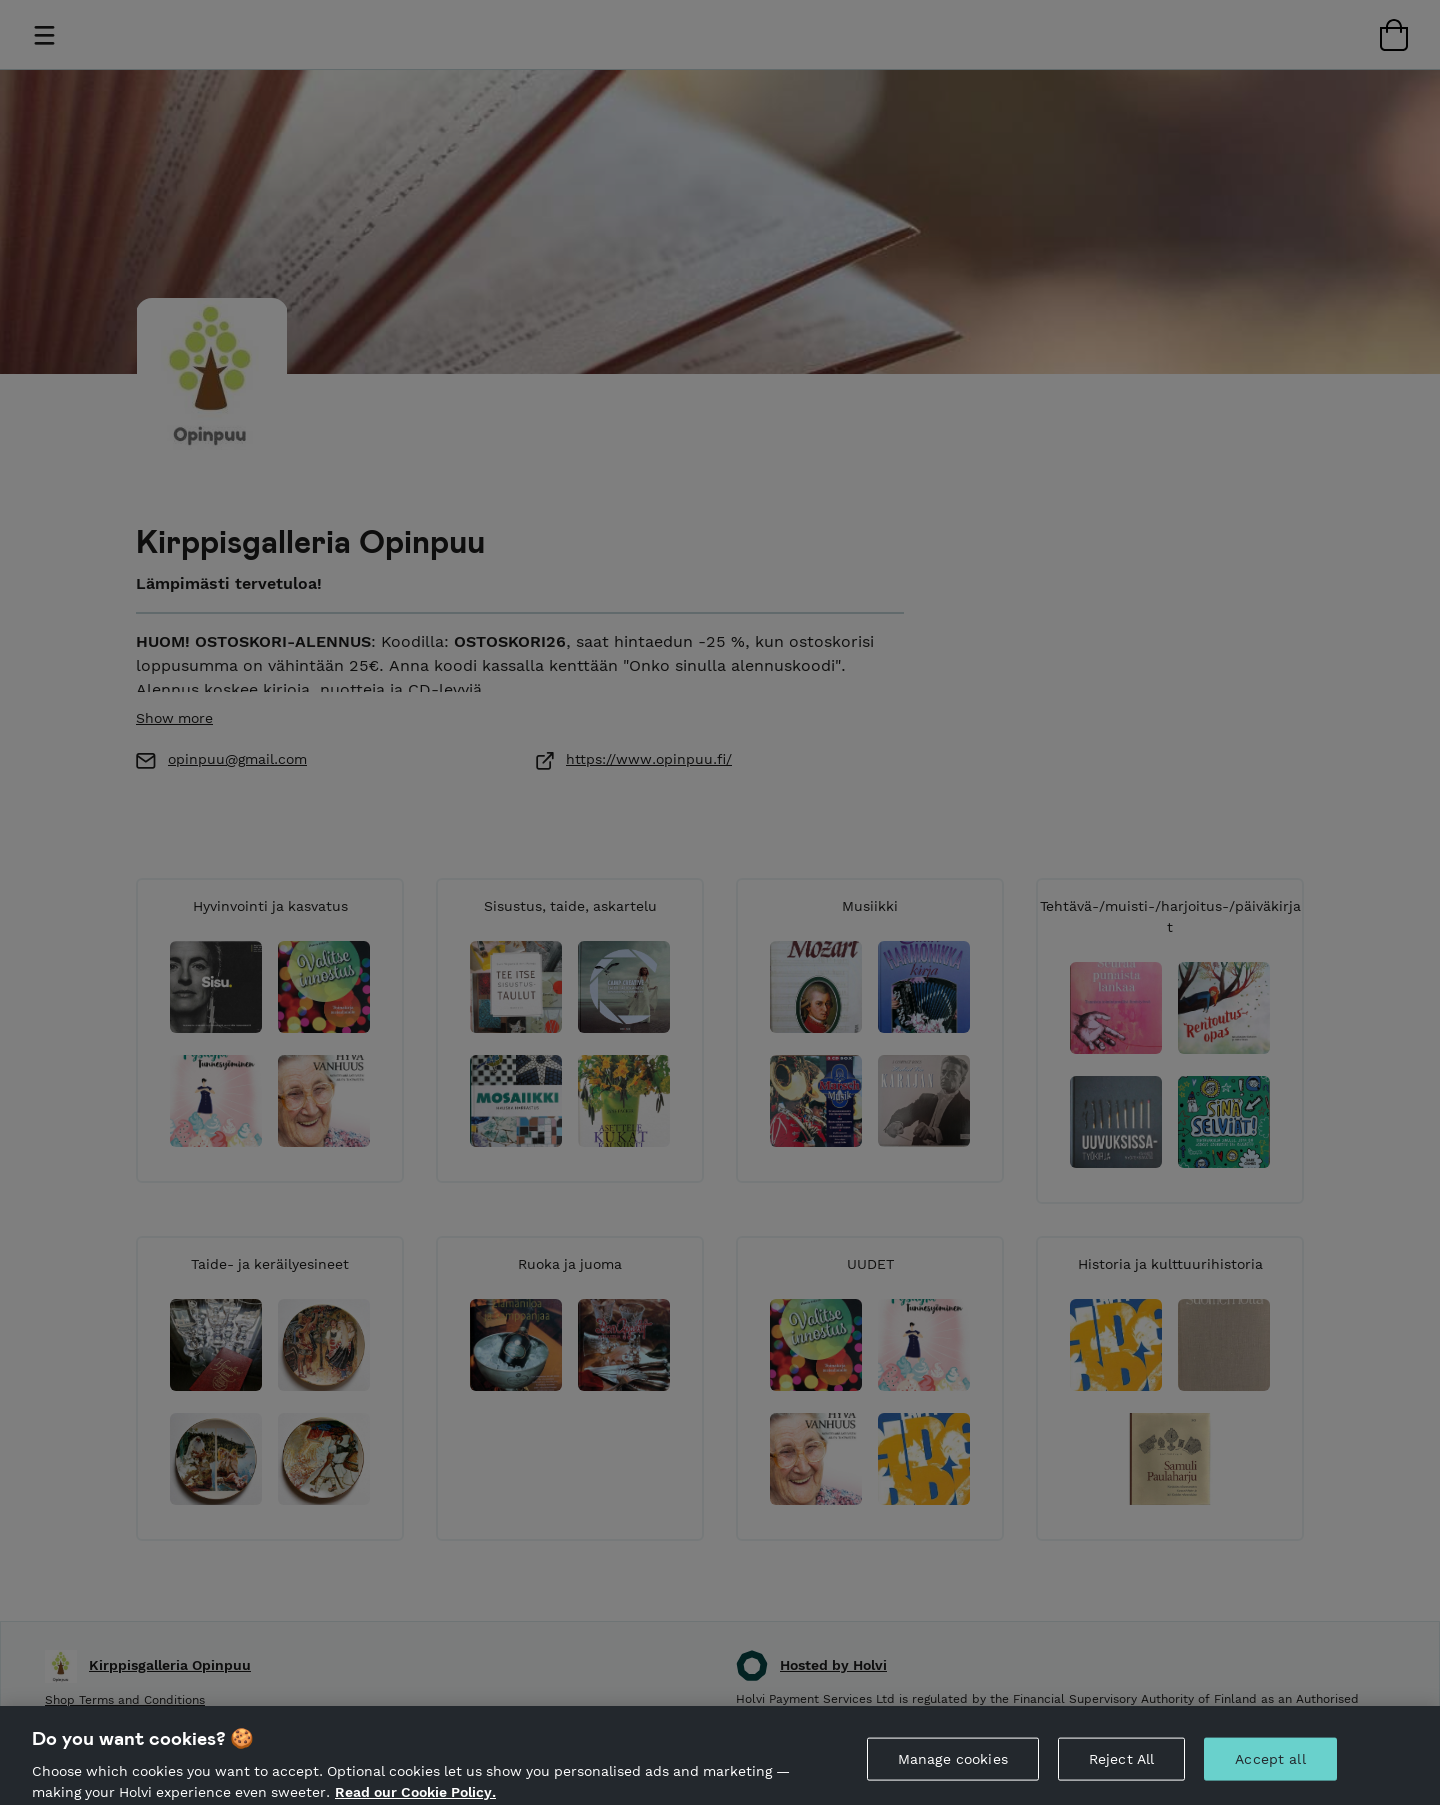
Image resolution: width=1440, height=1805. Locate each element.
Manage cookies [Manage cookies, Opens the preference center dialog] (953, 1779)
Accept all (1270, 1779)
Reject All (1121, 1779)
